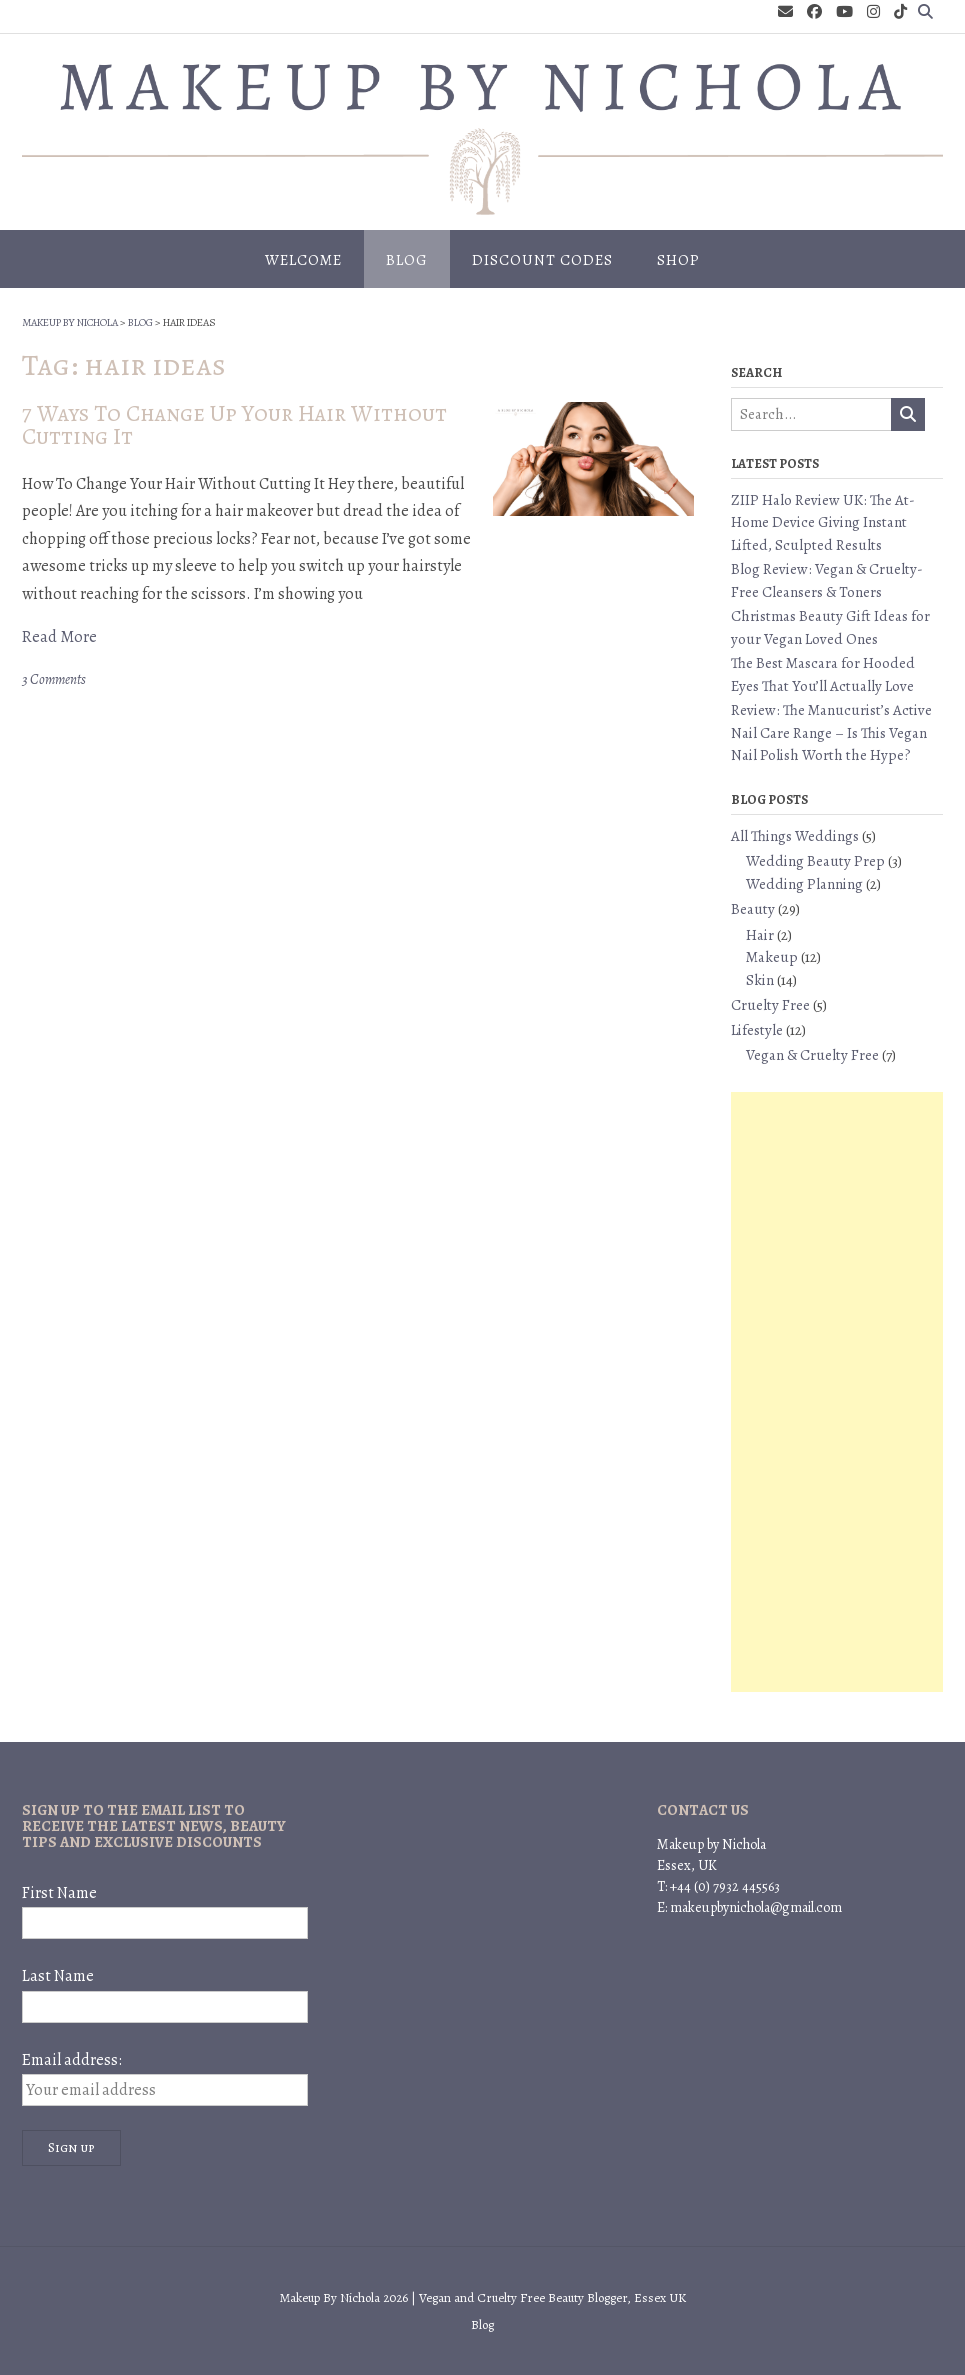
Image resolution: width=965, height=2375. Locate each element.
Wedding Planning (804, 884)
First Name (59, 1893)
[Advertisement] (837, 1392)
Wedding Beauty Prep (815, 861)
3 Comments (54, 679)
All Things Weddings (795, 836)
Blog (407, 260)
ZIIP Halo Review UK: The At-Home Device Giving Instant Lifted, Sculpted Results (823, 522)
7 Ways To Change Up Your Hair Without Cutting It (234, 425)
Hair (760, 935)
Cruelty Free (770, 1005)
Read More (59, 637)
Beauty (753, 909)
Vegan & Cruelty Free (812, 1055)
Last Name (58, 1976)
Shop (678, 260)
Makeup (772, 957)
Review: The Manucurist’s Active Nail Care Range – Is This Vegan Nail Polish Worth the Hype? (831, 732)
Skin (760, 980)
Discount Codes (542, 260)
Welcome (303, 260)
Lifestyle (757, 1030)
